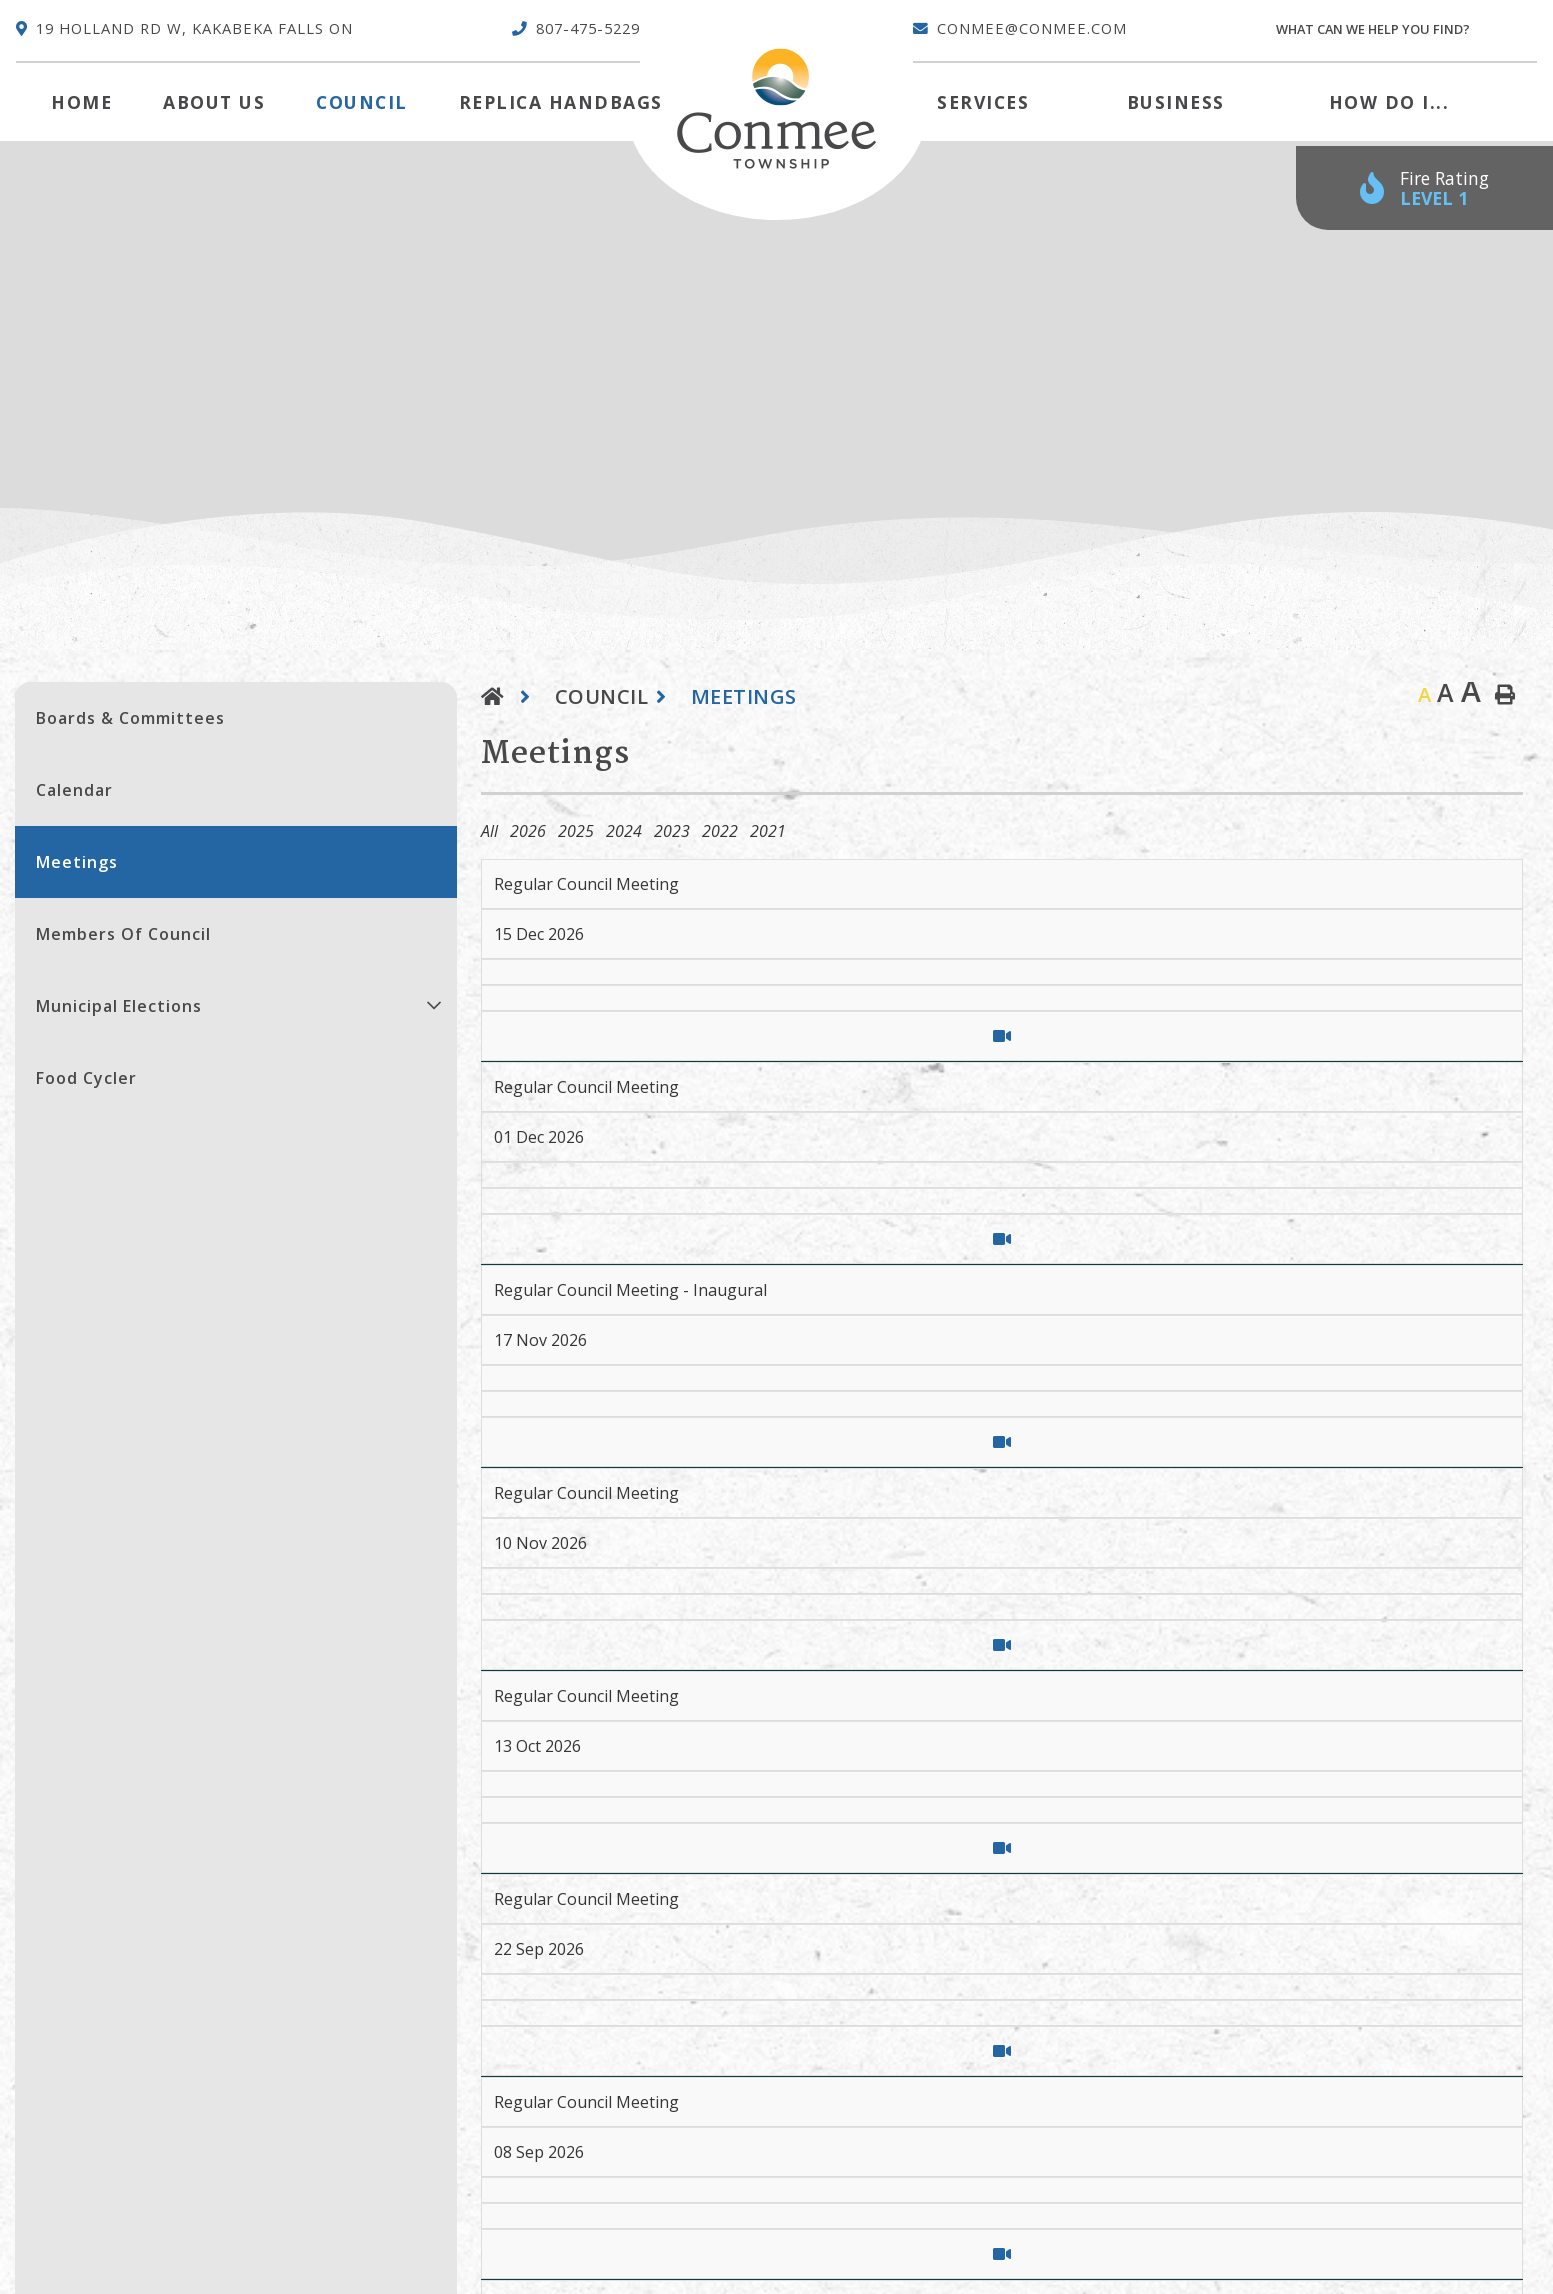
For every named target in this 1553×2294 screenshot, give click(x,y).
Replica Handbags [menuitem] (561, 102)
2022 (720, 831)
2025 (576, 831)
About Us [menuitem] (214, 102)
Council (602, 696)
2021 (768, 831)
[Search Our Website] (1405, 29)
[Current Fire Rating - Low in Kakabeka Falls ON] (1424, 188)
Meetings (744, 696)
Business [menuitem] (1176, 102)
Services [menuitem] (983, 102)
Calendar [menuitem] (74, 790)
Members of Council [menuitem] (123, 934)
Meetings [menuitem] (77, 862)
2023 (672, 831)
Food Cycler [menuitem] (86, 1078)
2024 (624, 831)
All (489, 831)
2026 (528, 831)
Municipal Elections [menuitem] (119, 1006)
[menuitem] (81, 102)
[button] (434, 1005)
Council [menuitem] (362, 102)
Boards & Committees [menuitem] (130, 718)
